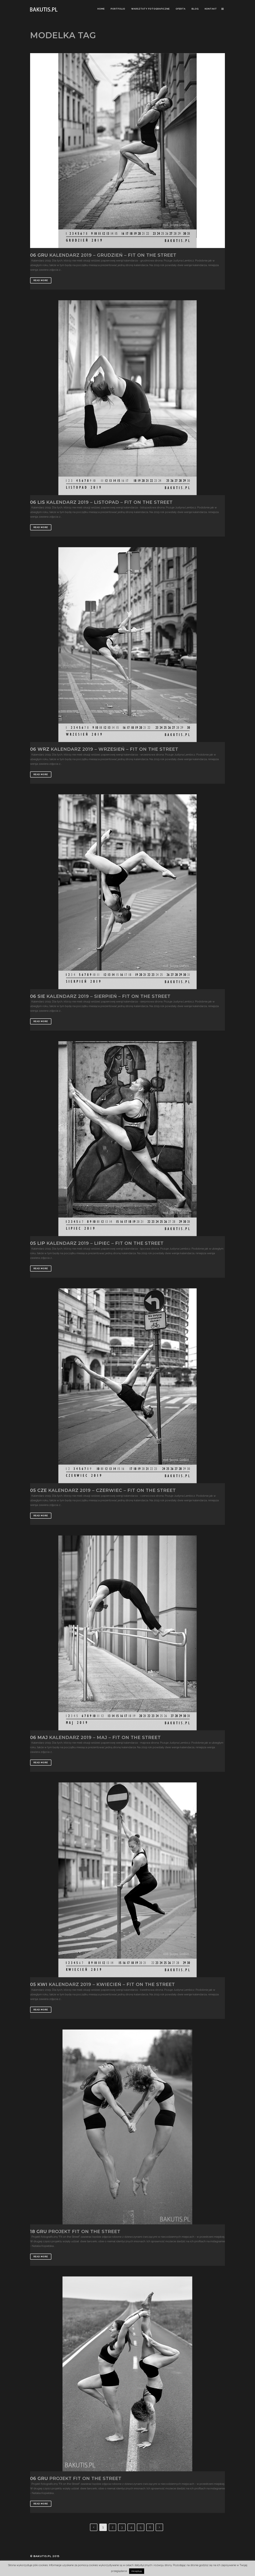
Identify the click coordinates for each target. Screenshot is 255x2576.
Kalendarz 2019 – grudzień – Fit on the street (112, 255)
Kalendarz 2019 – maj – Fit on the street (105, 1737)
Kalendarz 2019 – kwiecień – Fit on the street (112, 1984)
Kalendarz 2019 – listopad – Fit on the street (109, 502)
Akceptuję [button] (136, 2571)
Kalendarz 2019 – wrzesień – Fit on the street (114, 749)
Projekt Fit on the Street (84, 2231)
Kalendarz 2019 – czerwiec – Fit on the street (112, 1490)
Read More (40, 280)
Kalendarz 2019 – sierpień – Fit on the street (109, 996)
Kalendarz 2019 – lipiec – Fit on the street (105, 1243)
